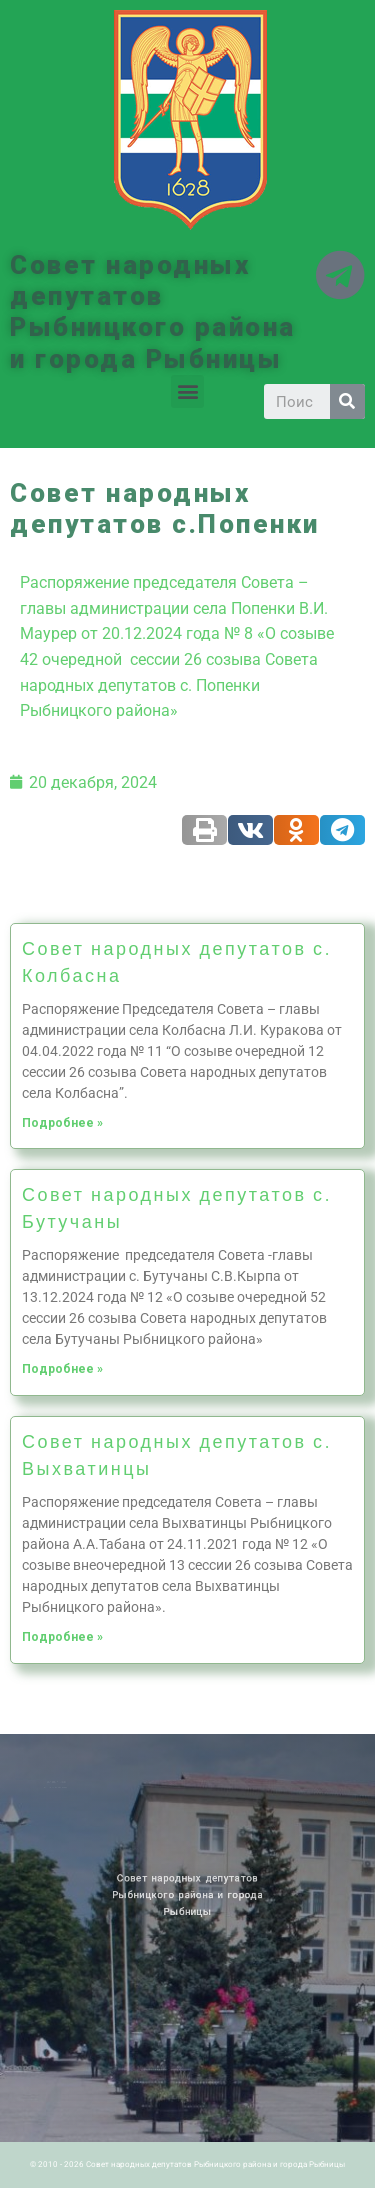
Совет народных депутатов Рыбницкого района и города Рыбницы (153, 312)
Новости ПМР (63, 1782)
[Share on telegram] (342, 830)
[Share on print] (204, 830)
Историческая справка (67, 1787)
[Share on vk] (250, 830)
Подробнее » (62, 1123)
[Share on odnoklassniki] (296, 830)
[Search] (347, 401)
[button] (187, 391)
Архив (74, 1782)
